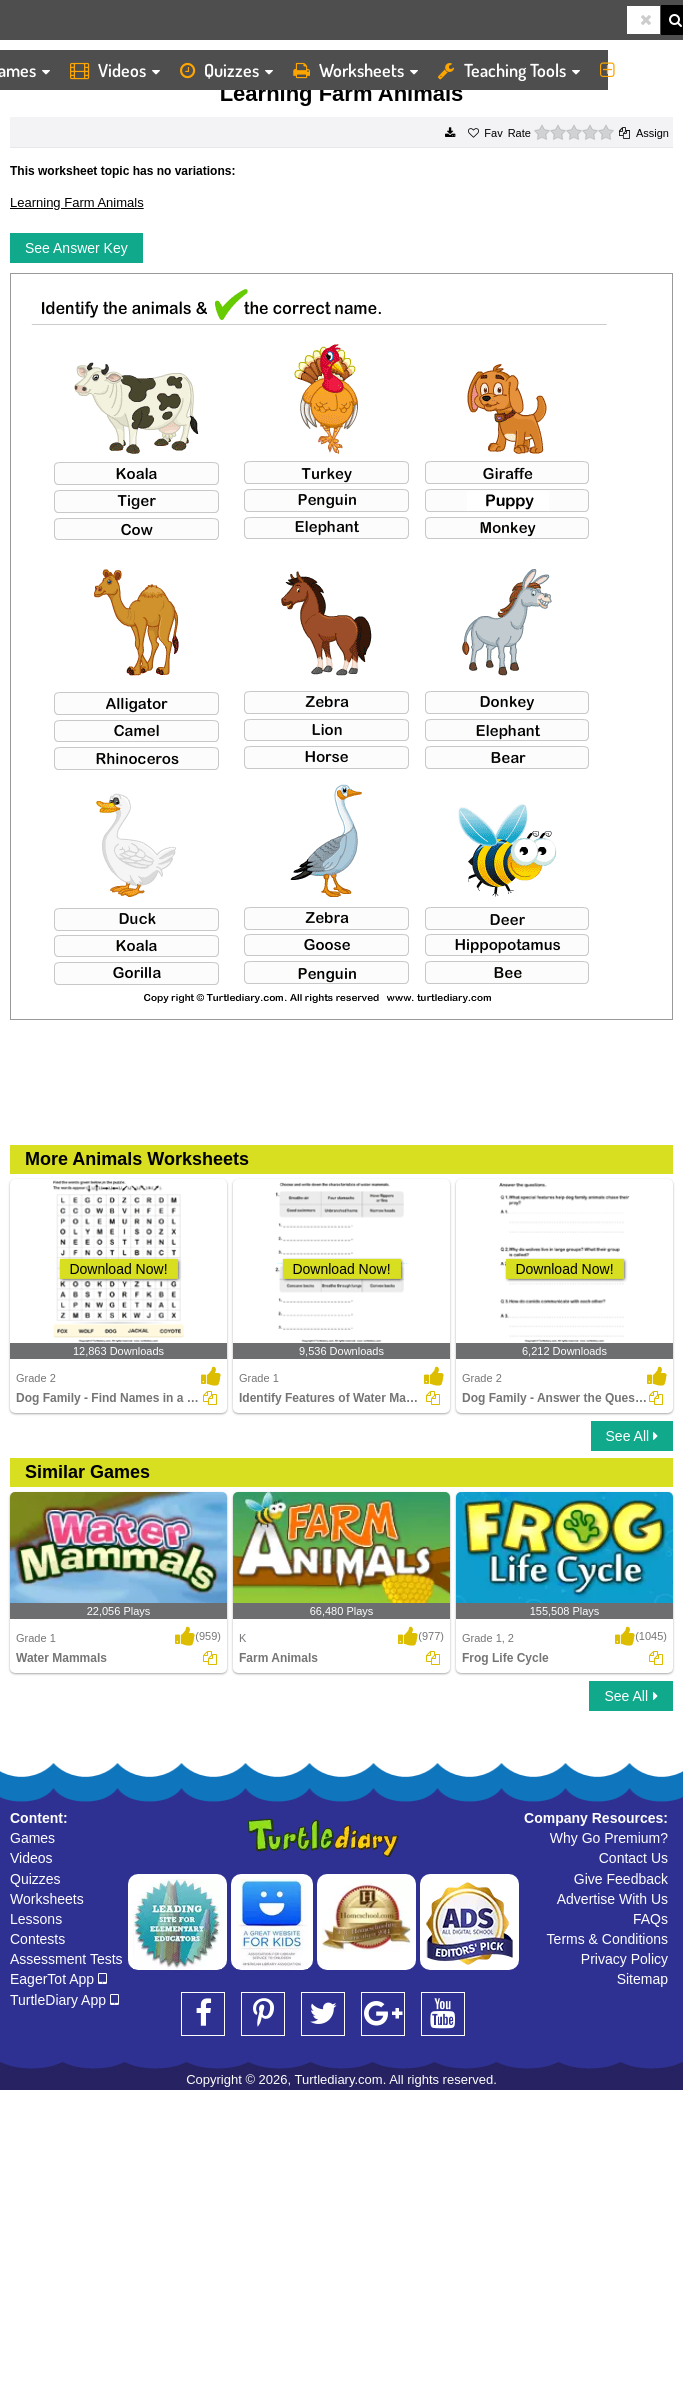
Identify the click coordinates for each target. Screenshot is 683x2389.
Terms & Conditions (607, 1939)
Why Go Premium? (609, 1838)
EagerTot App (58, 1979)
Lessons (36, 1919)
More (636, 70)
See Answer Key (76, 248)
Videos (115, 70)
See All (632, 1436)
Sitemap (642, 1979)
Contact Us (633, 1858)
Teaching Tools (509, 70)
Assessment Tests (66, 1959)
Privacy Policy (624, 1959)
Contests (37, 1939)
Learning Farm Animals (77, 202)
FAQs (650, 1919)
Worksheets (355, 70)
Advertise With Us (612, 1899)
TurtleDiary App (64, 2000)
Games (32, 1838)
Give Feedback (621, 1879)
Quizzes (226, 70)
